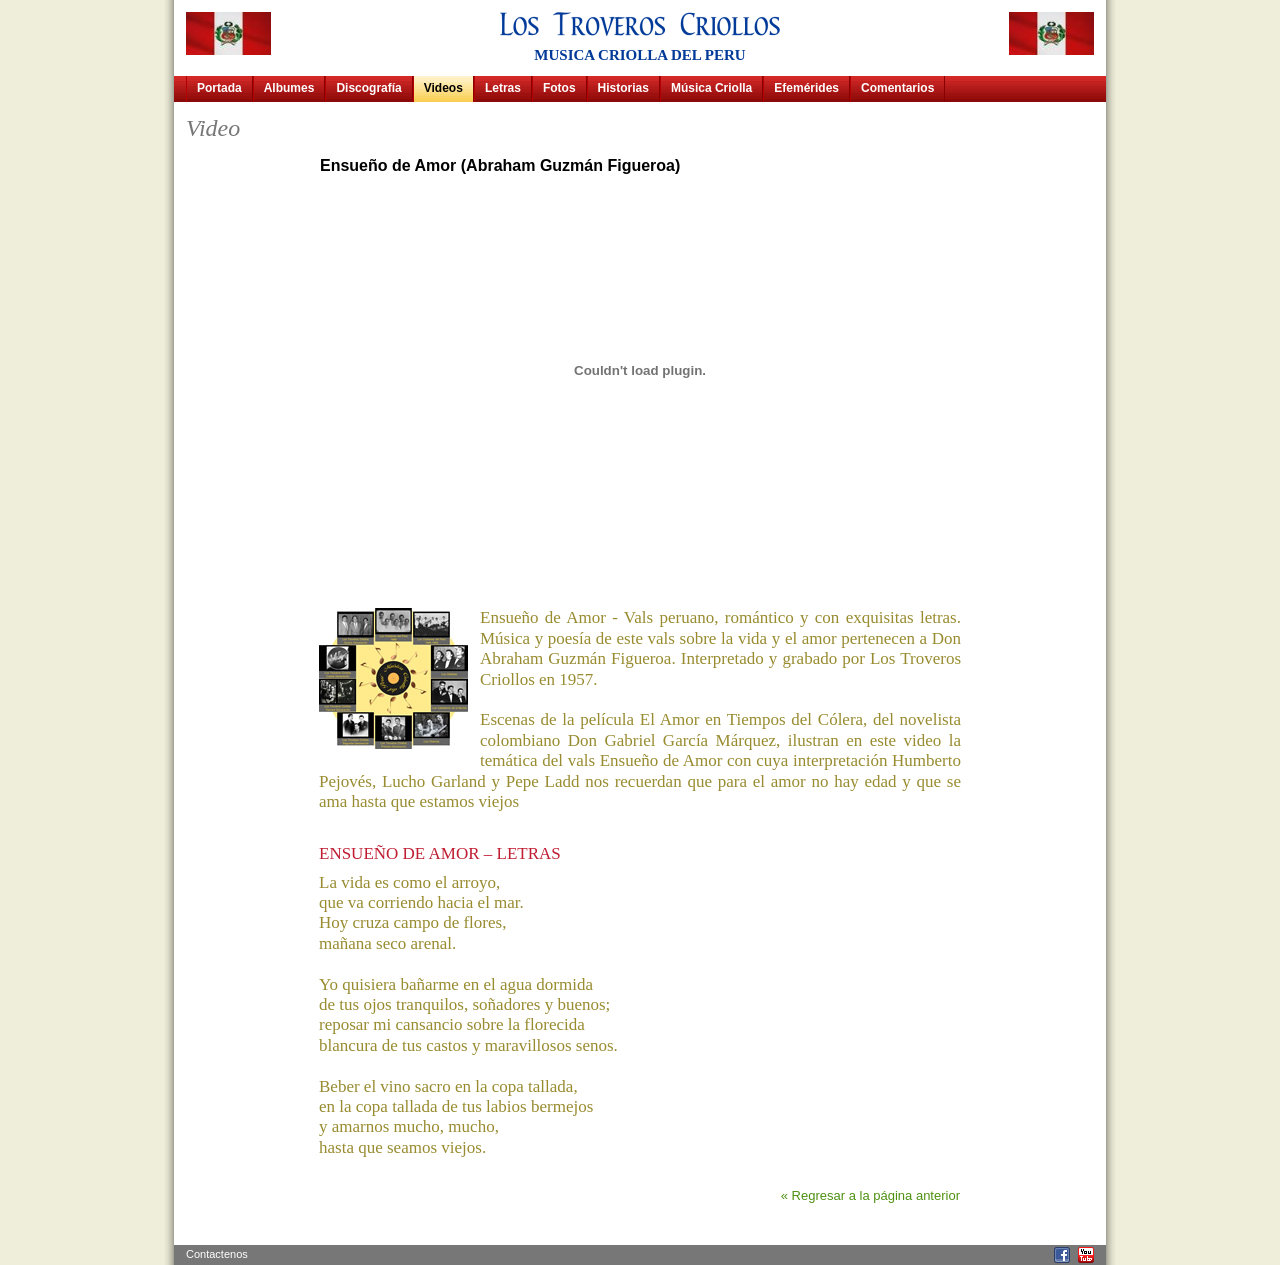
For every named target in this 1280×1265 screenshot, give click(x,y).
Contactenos (217, 1254)
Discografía (368, 88)
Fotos (559, 88)
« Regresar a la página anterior (870, 1195)
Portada (219, 88)
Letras (503, 88)
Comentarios (897, 88)
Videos (443, 88)
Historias (623, 88)
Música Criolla (711, 88)
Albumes (289, 88)
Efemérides (806, 88)
